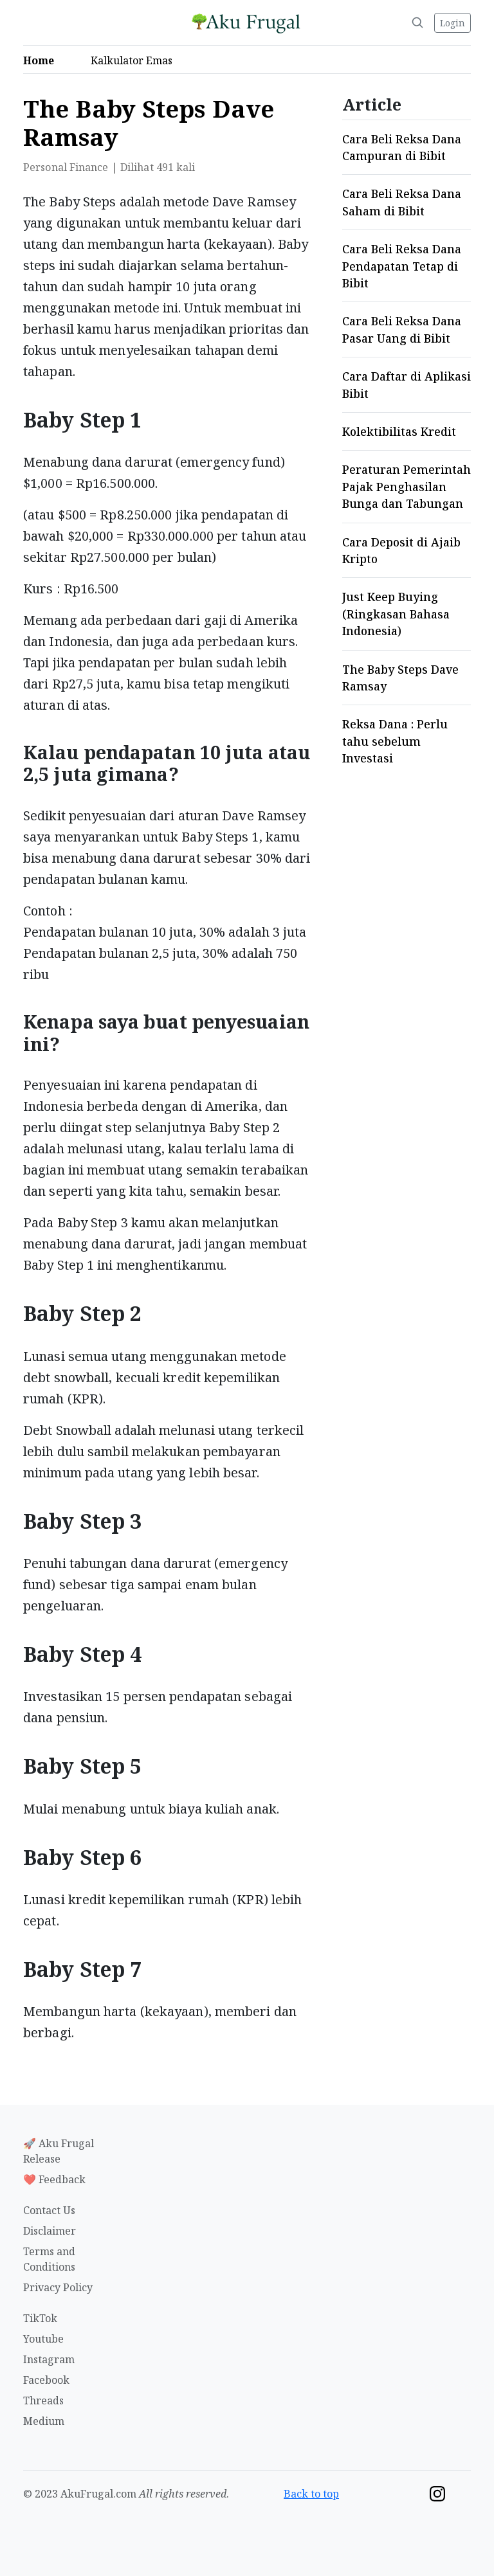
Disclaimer (49, 2231)
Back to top (311, 2494)
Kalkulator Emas (135, 60)
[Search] (417, 22)
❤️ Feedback (54, 2179)
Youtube (43, 2339)
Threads (43, 2400)
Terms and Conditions (49, 2259)
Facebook (46, 2380)
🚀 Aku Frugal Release (58, 2151)
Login (452, 23)
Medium (43, 2421)
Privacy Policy (58, 2287)
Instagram (49, 2359)
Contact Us (49, 2210)
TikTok (40, 2318)
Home (42, 60)
